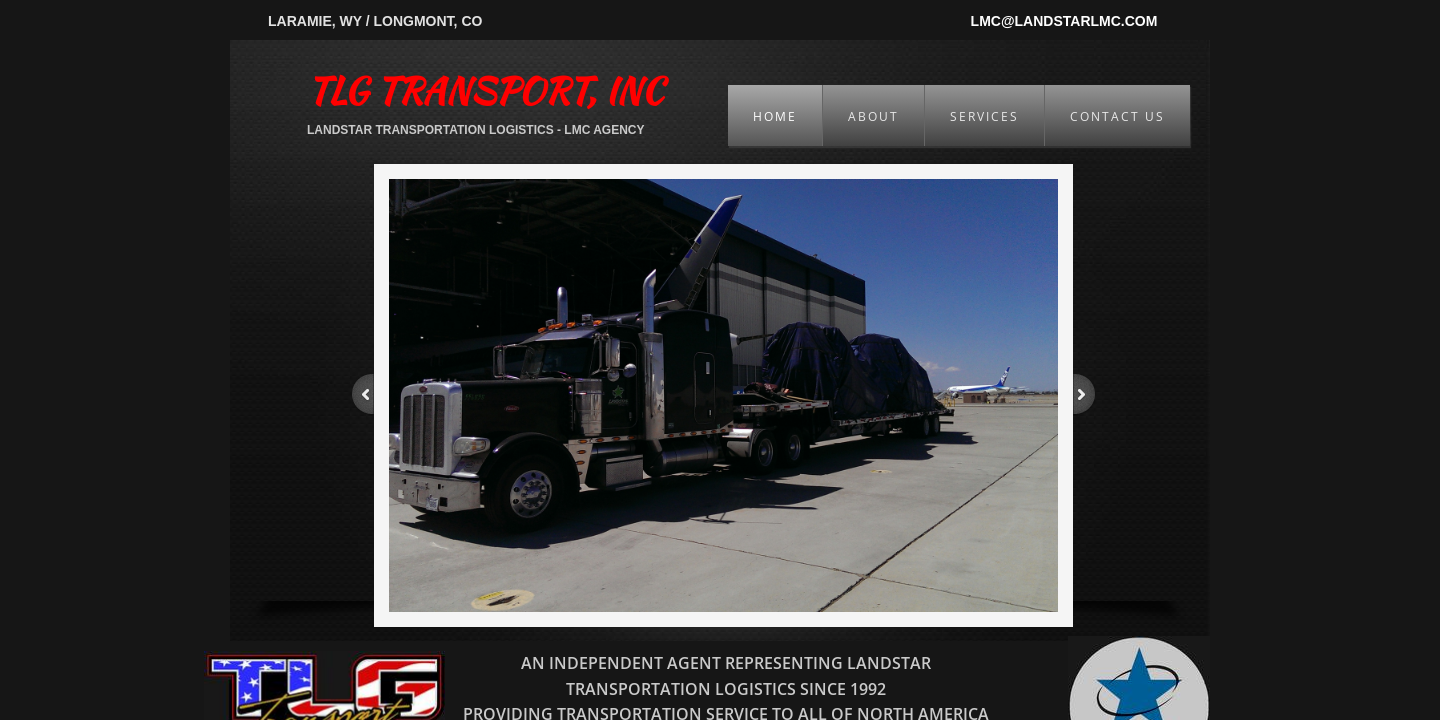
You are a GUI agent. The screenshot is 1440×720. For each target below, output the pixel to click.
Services (984, 116)
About (873, 116)
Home (775, 116)
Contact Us (1117, 116)
